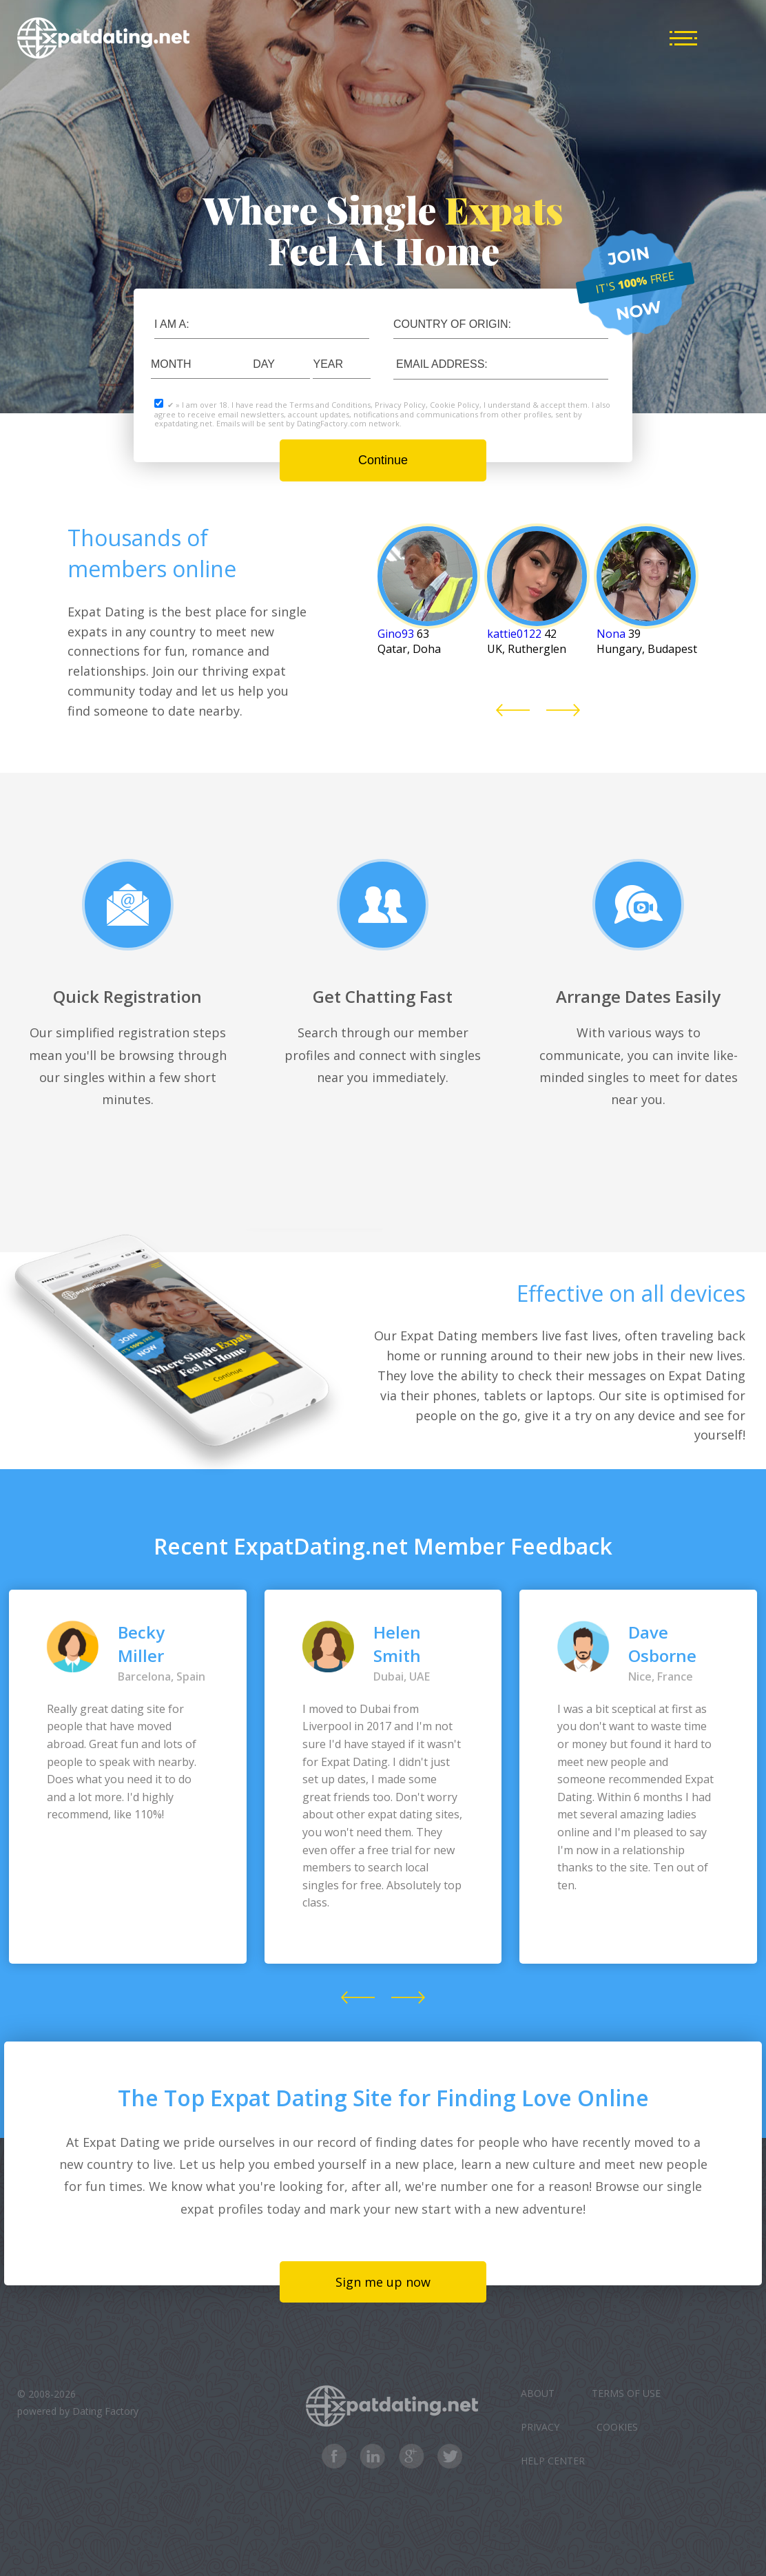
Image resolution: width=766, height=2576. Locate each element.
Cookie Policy (454, 404)
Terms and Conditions (330, 404)
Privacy (540, 2426)
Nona (611, 633)
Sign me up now (383, 2282)
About (538, 2393)
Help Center (553, 2460)
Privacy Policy (400, 404)
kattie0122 (514, 633)
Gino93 (395, 633)
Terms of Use (626, 2393)
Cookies (617, 2426)
